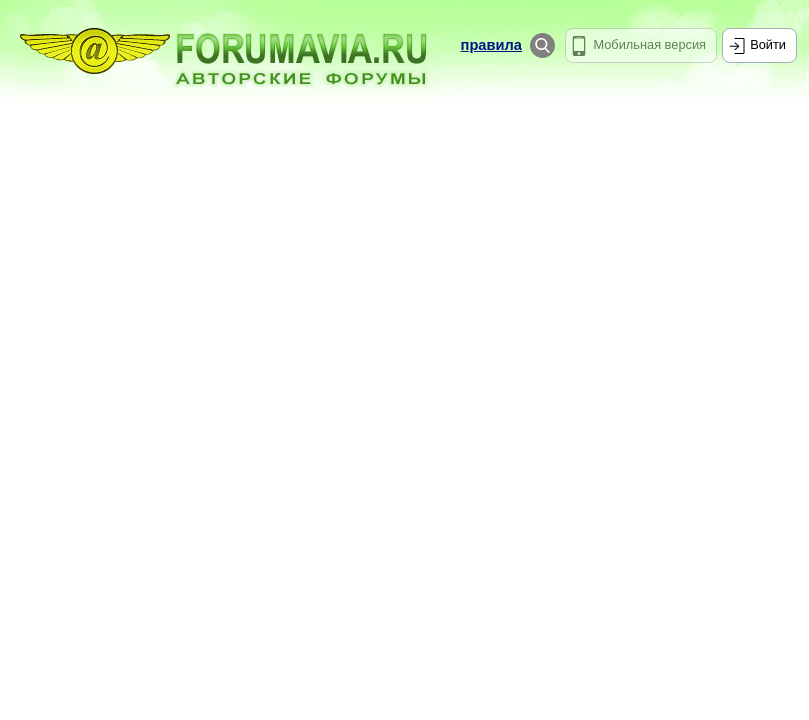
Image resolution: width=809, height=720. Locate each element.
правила (491, 45)
